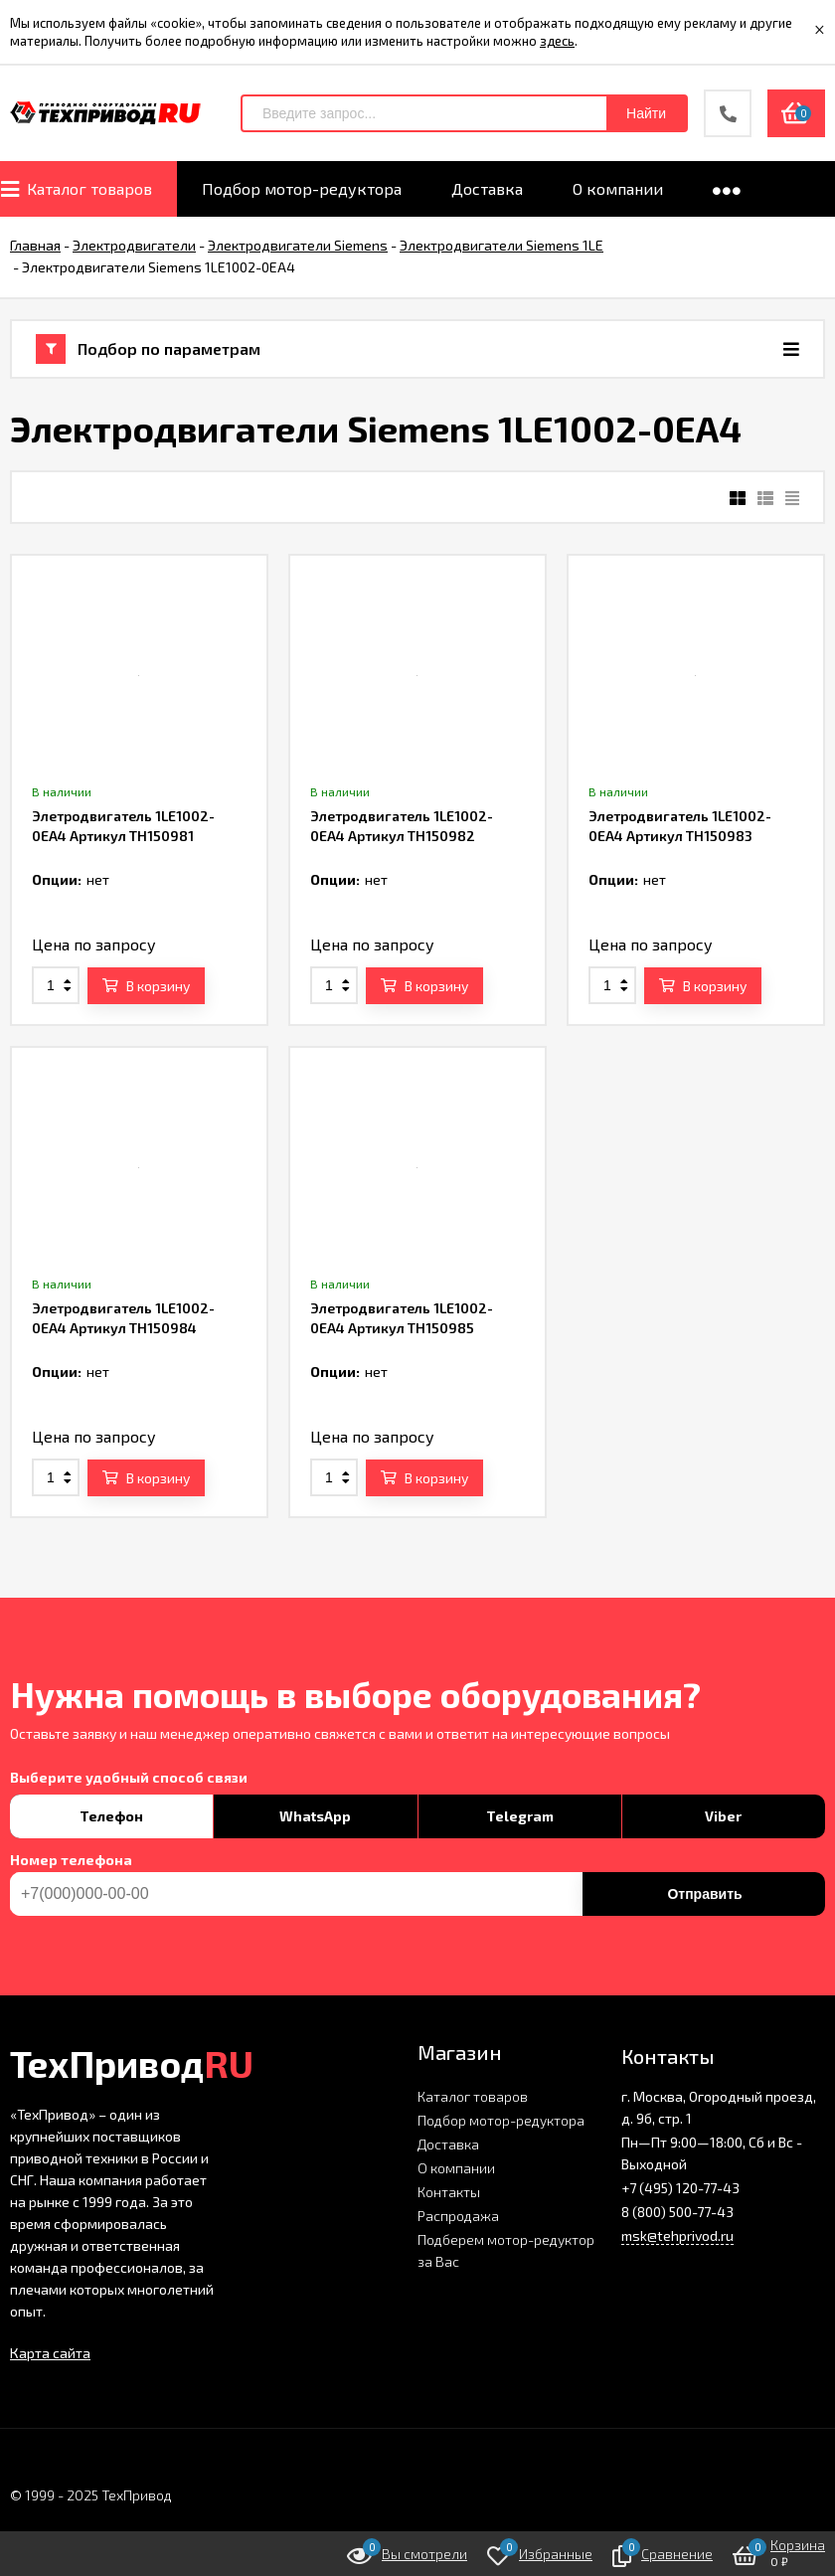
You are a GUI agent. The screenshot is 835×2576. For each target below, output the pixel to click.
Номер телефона (71, 1860)
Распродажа (458, 2215)
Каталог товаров (473, 2096)
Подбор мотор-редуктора (501, 2120)
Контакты (449, 2191)
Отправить (704, 1894)
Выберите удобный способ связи (129, 1778)
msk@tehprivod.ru (677, 2235)
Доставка (448, 2144)
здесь (557, 41)
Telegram (520, 1815)
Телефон (111, 1815)
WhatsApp (315, 1815)
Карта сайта (50, 2352)
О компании (456, 2167)
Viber (723, 1815)
